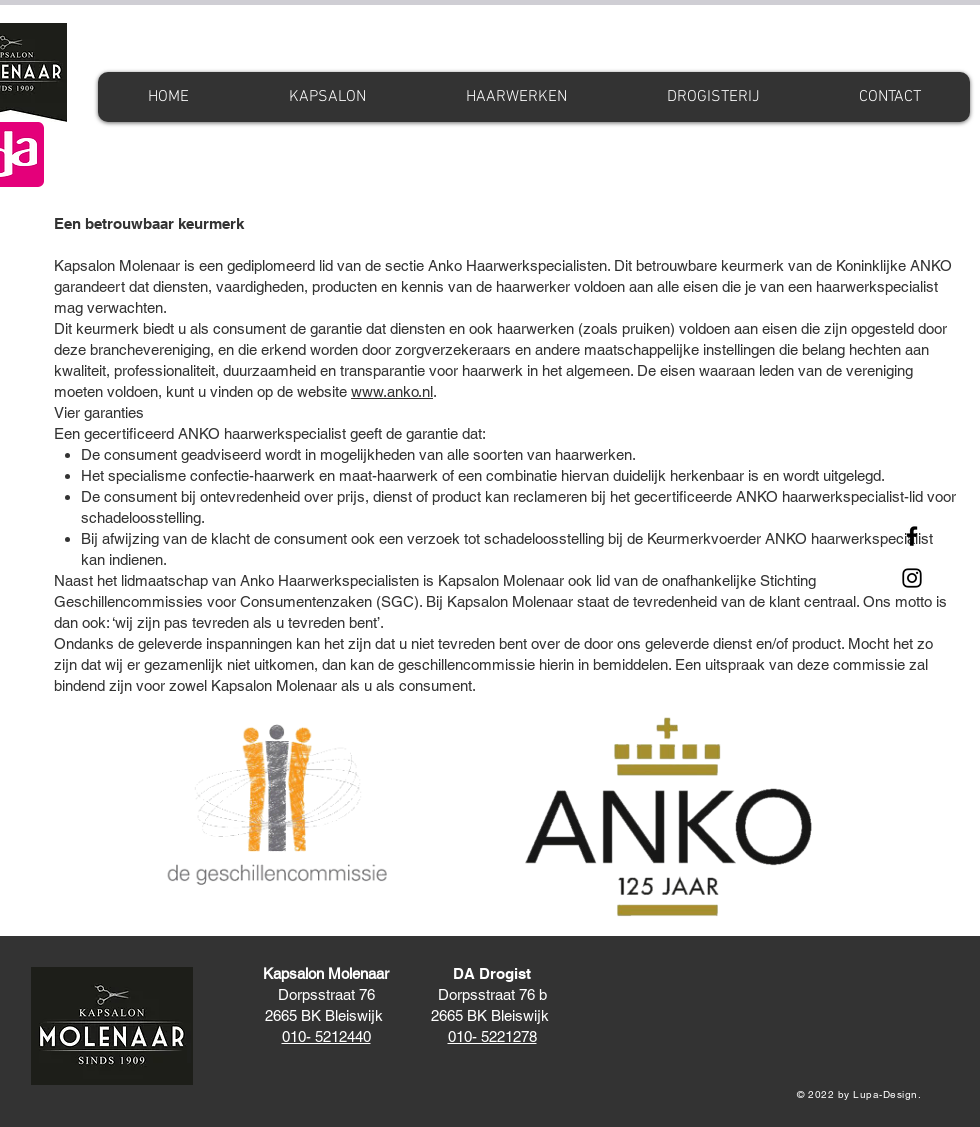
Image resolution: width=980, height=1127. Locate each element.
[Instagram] (912, 578)
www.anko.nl (392, 391)
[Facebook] (912, 536)
